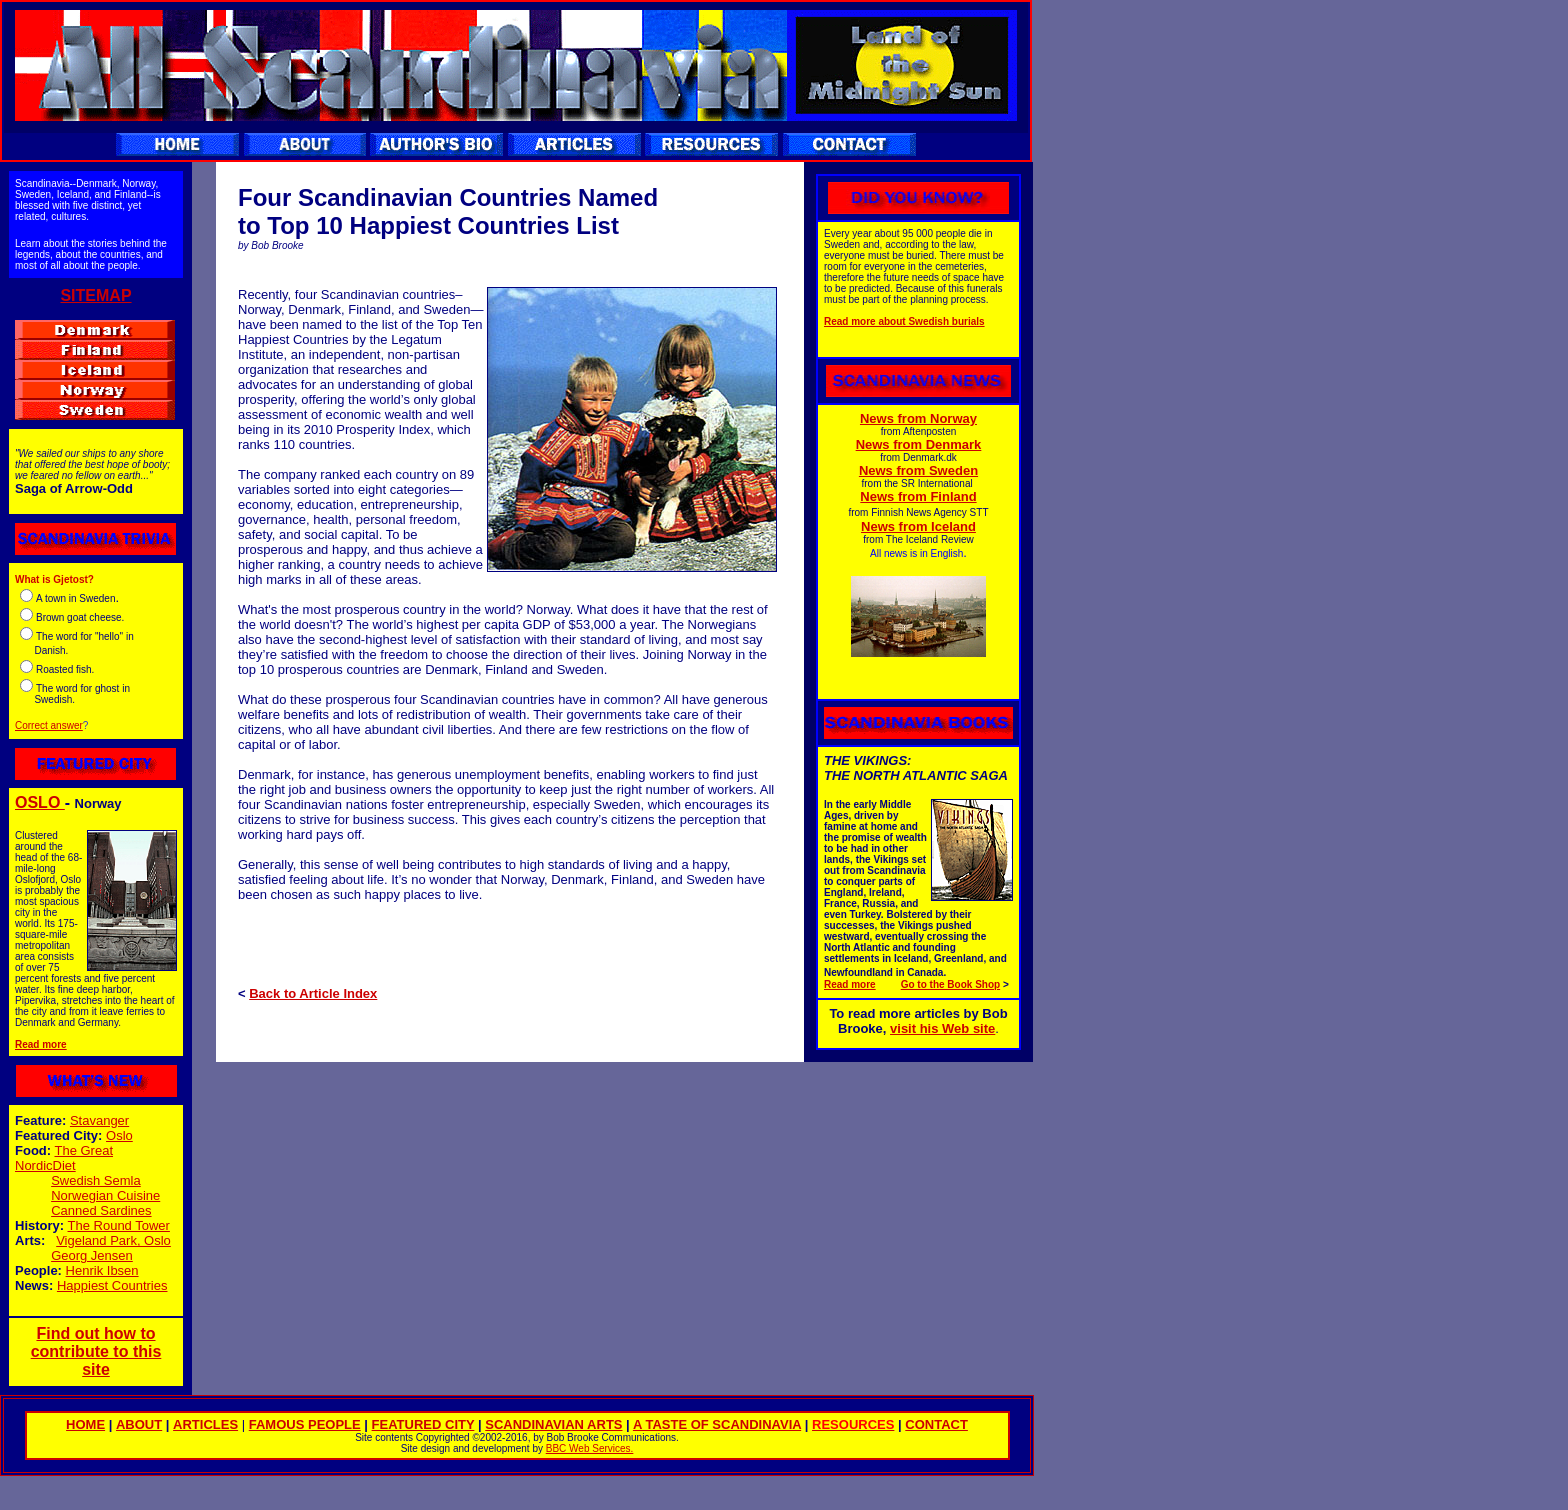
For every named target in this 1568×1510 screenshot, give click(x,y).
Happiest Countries (112, 1285)
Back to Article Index (313, 993)
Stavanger (99, 1120)
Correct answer (49, 725)
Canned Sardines (101, 1210)
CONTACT (936, 1424)
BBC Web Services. (590, 1448)
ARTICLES (205, 1424)
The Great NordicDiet (64, 1158)
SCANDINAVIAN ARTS (553, 1424)
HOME (85, 1424)
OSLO (40, 802)
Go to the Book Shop (950, 984)
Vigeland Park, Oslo (113, 1240)
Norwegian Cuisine (105, 1195)
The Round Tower (119, 1225)
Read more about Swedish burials (904, 321)
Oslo (119, 1135)
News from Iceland (918, 526)
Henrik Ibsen (102, 1270)
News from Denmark (919, 444)
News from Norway (918, 418)
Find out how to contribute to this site (96, 1351)
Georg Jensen (92, 1255)
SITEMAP (95, 295)
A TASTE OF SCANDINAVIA (717, 1424)
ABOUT (139, 1424)
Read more (41, 1044)
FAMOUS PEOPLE (305, 1424)
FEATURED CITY (423, 1424)
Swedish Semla (96, 1180)
